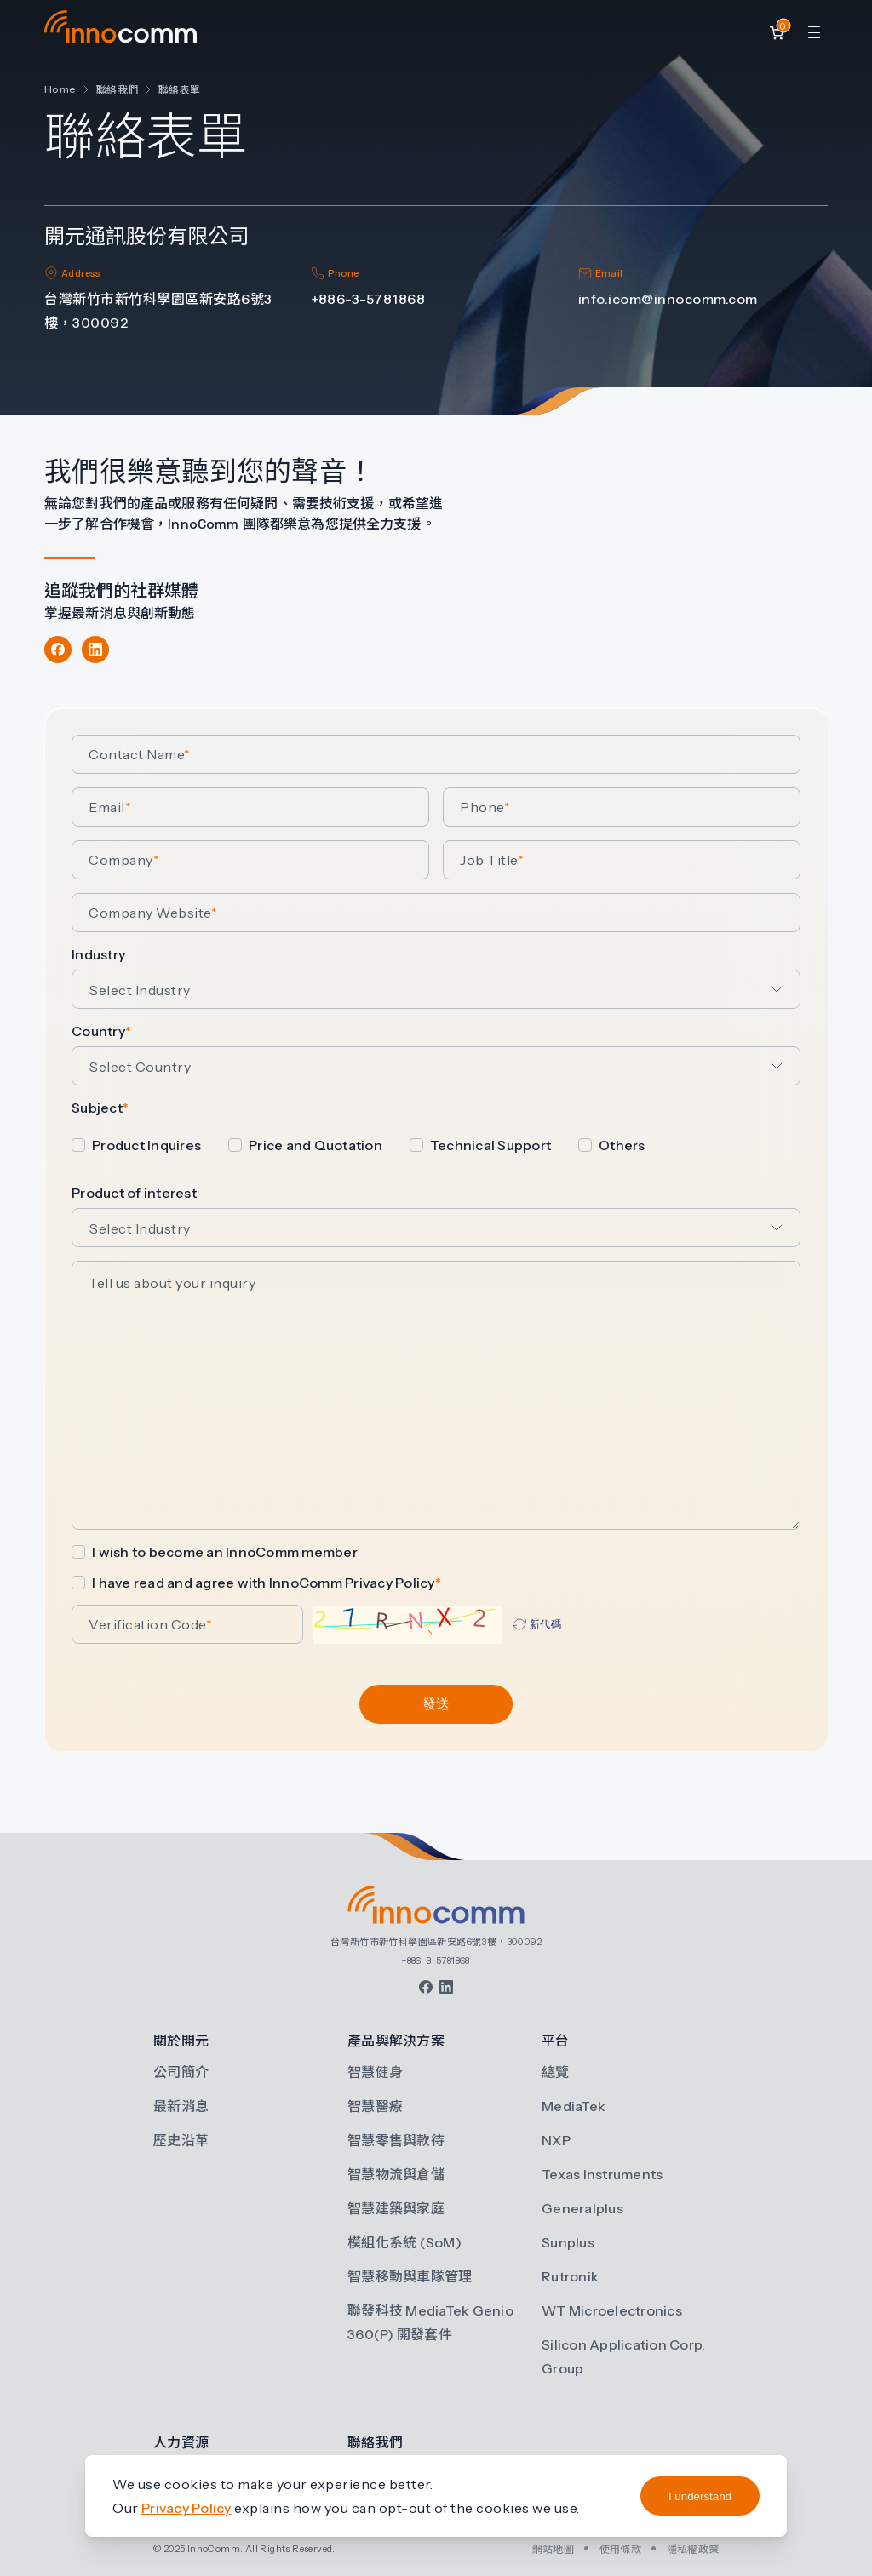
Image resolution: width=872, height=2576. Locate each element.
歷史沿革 (181, 2140)
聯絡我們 (117, 89)
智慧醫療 (375, 2106)
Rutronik (570, 2276)
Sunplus (568, 2242)
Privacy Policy (390, 1582)
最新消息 (181, 2106)
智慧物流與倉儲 (396, 2174)
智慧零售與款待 (396, 2140)
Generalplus (582, 2208)
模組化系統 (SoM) (404, 2242)
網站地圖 (553, 2549)
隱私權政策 (693, 2549)
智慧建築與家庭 (396, 2208)
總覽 (556, 2072)
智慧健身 (375, 2072)
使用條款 (620, 2549)
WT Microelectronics (612, 2310)
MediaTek (573, 2106)
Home (60, 89)
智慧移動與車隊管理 (409, 2276)
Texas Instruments (602, 2174)
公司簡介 (181, 2072)
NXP (556, 2140)
